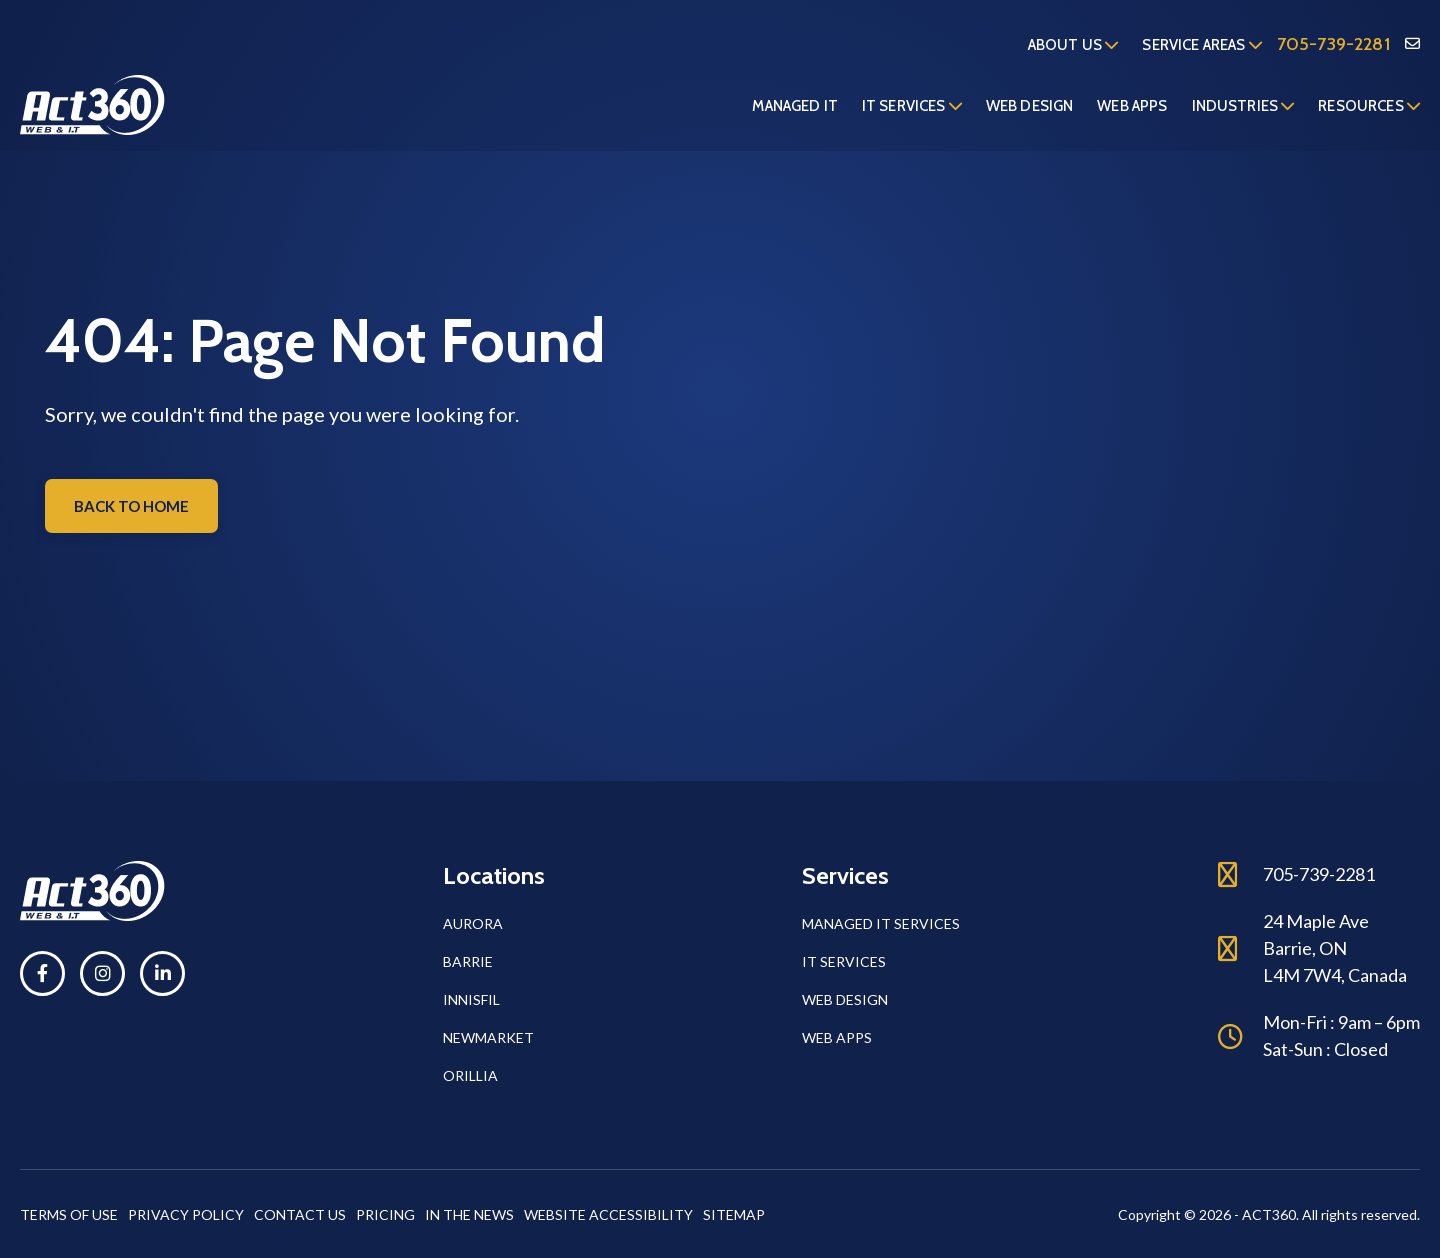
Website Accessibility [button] (608, 1214)
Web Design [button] (845, 999)
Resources (1369, 106)
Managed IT (795, 106)
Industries (1243, 106)
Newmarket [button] (488, 1037)
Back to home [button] (131, 506)
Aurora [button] (473, 923)
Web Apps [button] (837, 1037)
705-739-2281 (1333, 44)
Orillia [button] (470, 1075)
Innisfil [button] (471, 999)
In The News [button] (469, 1214)
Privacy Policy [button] (186, 1214)
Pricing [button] (385, 1214)
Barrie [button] (468, 961)
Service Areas (1201, 45)
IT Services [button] (844, 961)
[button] (42, 973)
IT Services (912, 106)
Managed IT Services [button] (881, 923)
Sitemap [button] (734, 1214)
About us (1073, 45)
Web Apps (1132, 106)
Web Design (1030, 106)
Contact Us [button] (300, 1214)
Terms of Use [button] (69, 1214)
